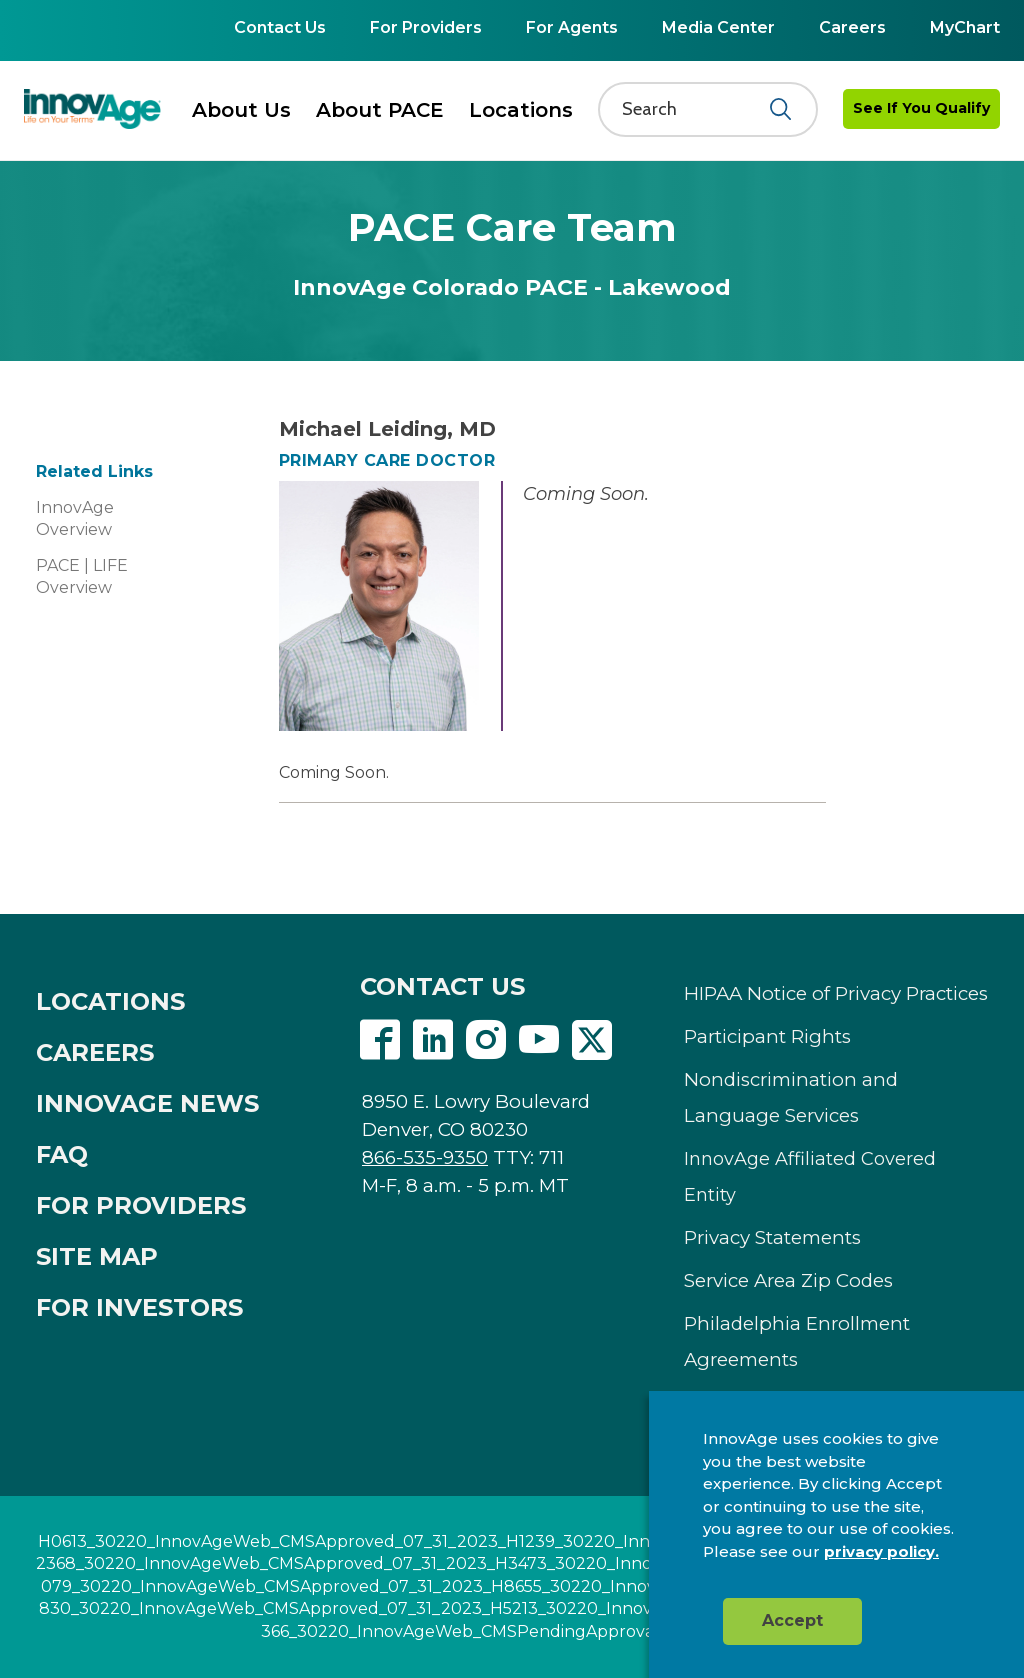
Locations (521, 110)
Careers (852, 27)
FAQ (62, 1154)
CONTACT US (442, 986)
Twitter (592, 1040)
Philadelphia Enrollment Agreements (797, 1341)
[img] (92, 109)
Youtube (539, 1040)
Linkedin (433, 1040)
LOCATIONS (110, 1001)
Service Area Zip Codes (788, 1280)
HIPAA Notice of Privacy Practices (836, 993)
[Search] (696, 109)
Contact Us (280, 27)
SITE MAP (97, 1256)
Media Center (718, 27)
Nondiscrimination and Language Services (791, 1097)
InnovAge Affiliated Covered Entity (810, 1177)
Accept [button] (792, 1620)
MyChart (965, 27)
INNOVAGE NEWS (147, 1103)
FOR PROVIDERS (141, 1205)
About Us (241, 110)
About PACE (380, 110)
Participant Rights (767, 1036)
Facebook (380, 1040)
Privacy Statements (772, 1237)
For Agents (572, 27)
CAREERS (95, 1052)
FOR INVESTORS (139, 1307)
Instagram (486, 1040)
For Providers (426, 27)
